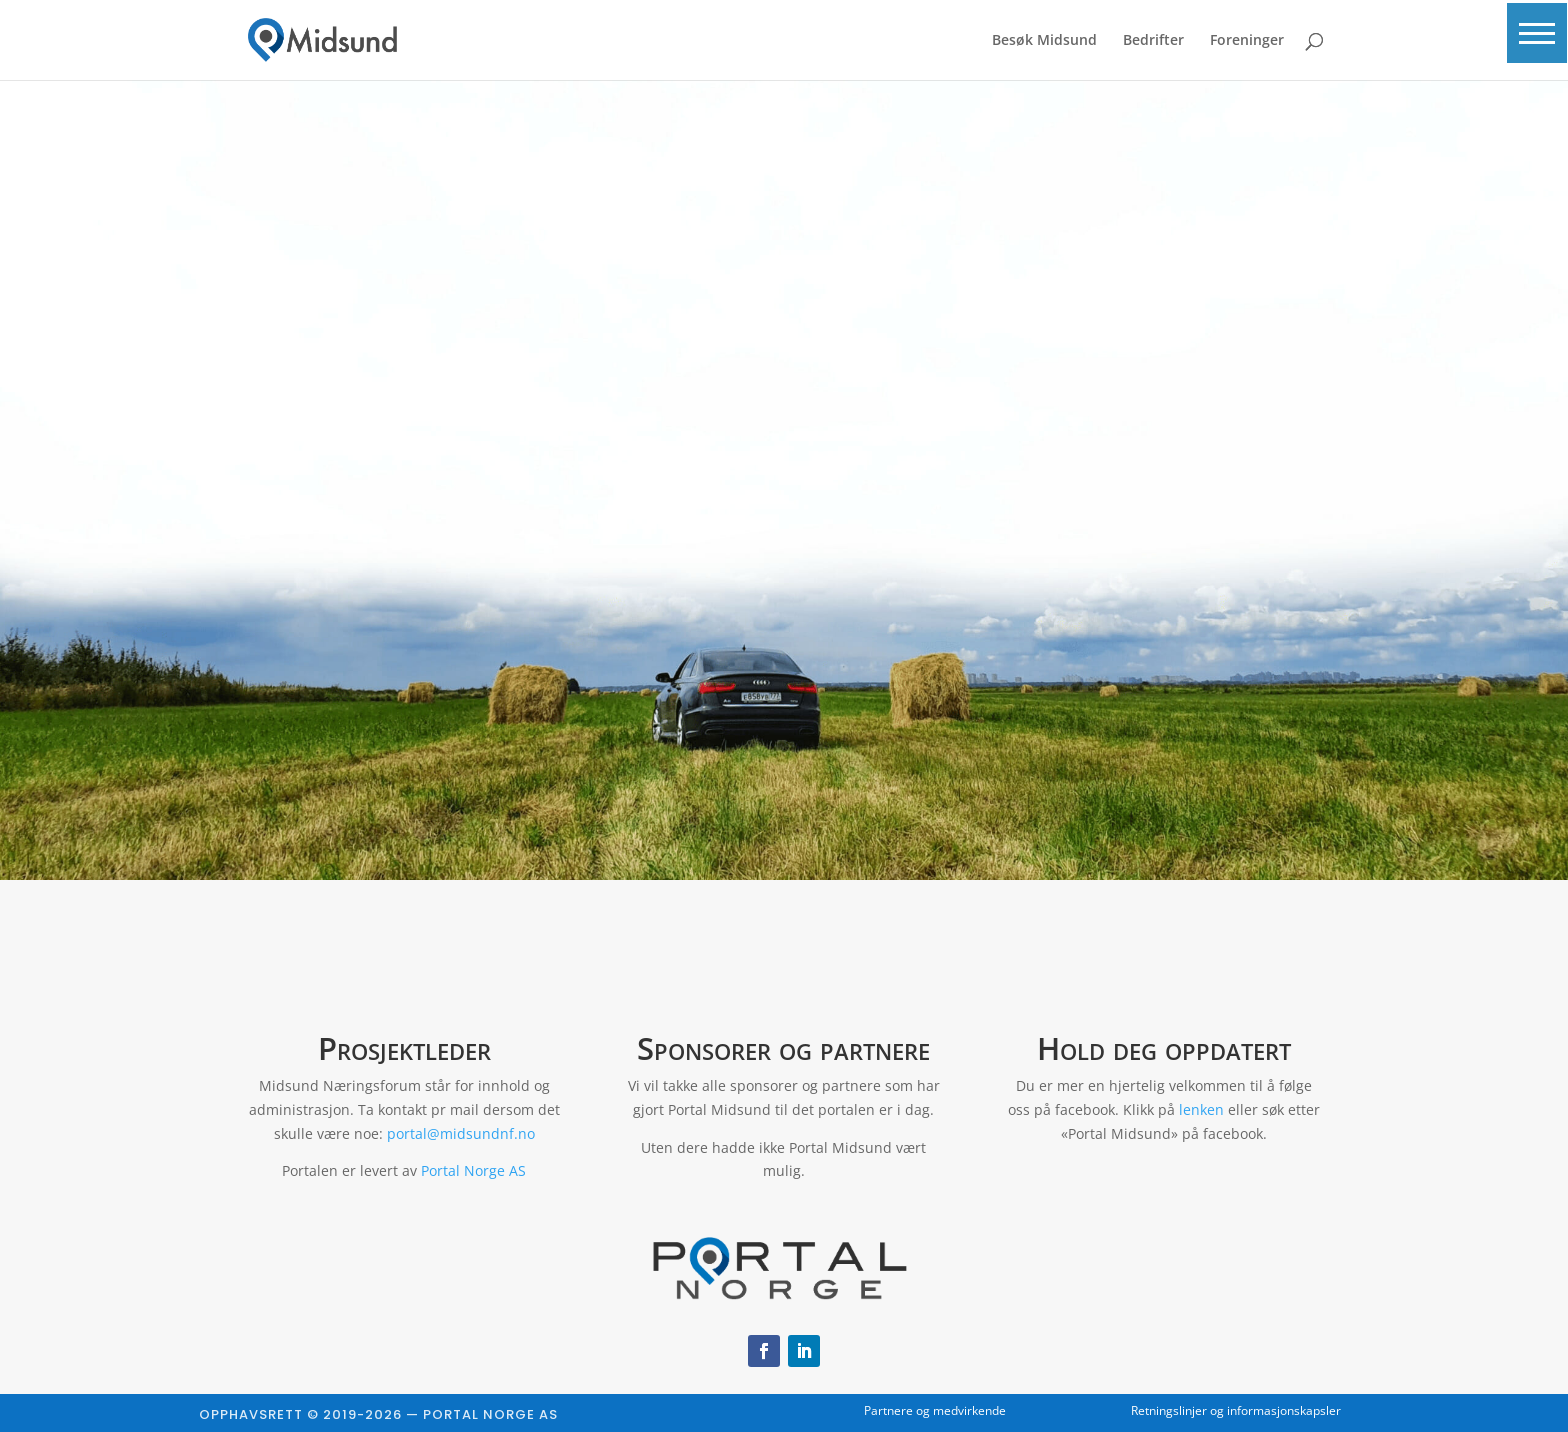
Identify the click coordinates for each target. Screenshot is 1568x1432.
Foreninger (1247, 41)
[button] (1533, 42)
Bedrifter (1153, 41)
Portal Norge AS (473, 1170)
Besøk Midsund (1044, 41)
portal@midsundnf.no (461, 1133)
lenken (1201, 1109)
